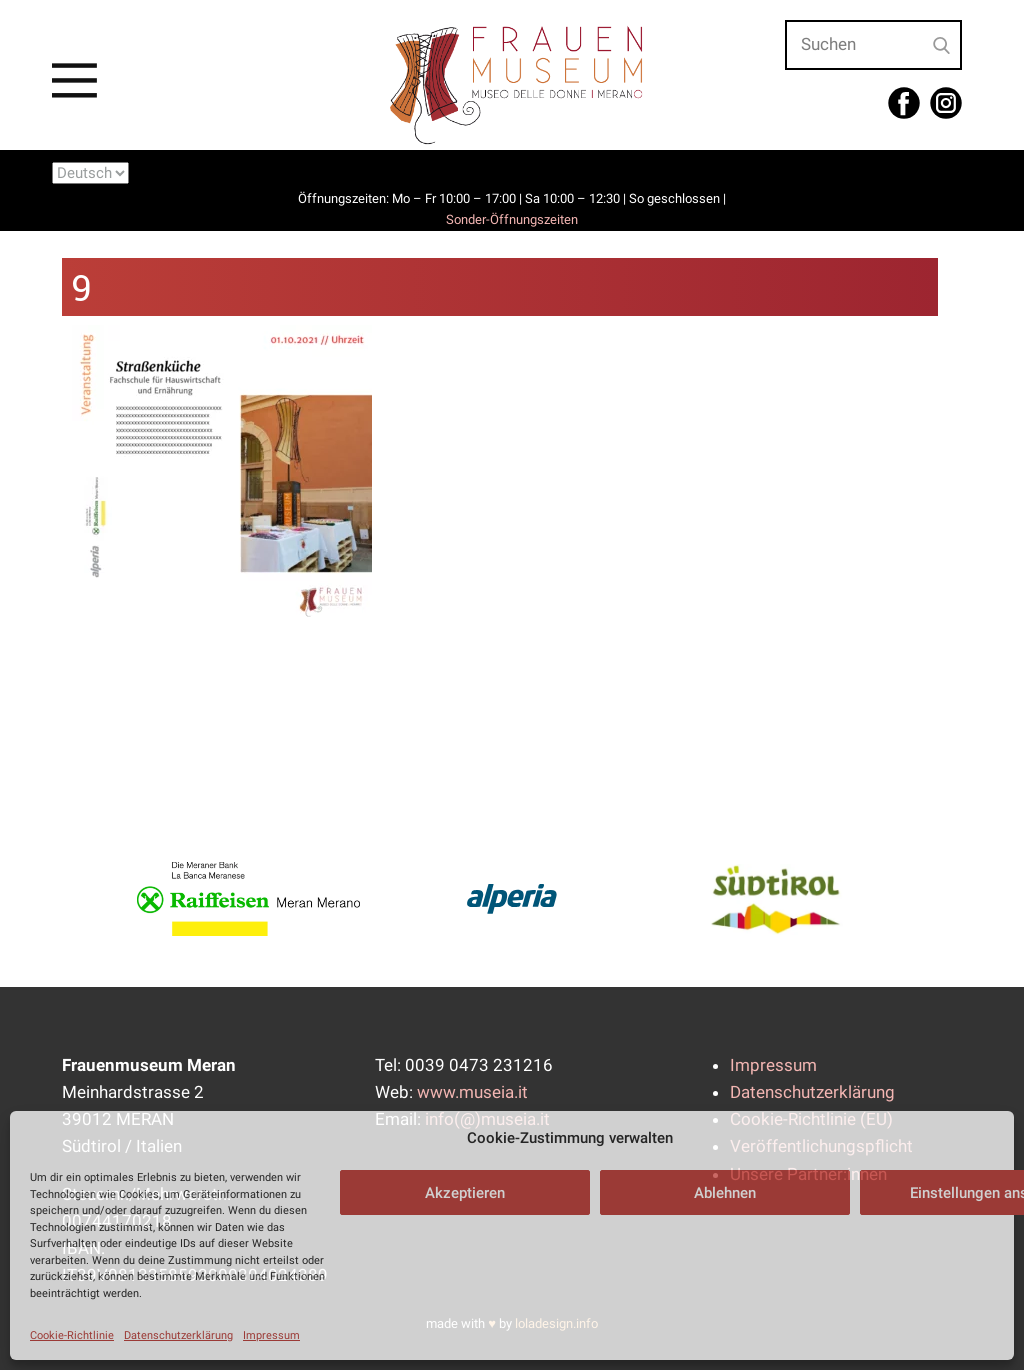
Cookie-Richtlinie (72, 1335)
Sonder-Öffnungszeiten (512, 219)
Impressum (271, 1335)
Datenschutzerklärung (178, 1335)
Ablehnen (725, 1193)
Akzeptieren (465, 1193)
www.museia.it (472, 1092)
